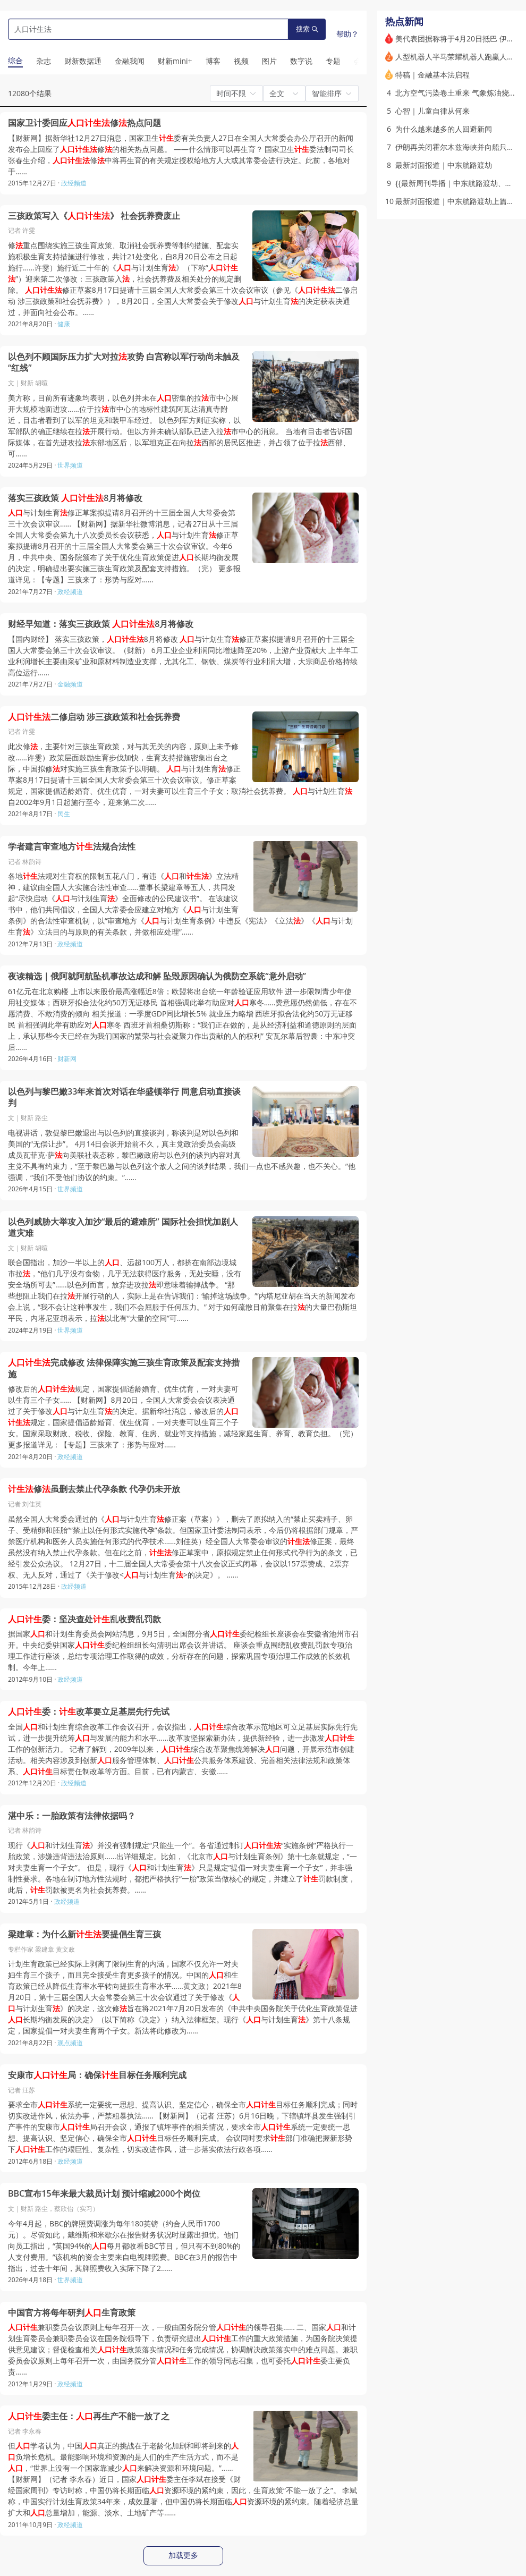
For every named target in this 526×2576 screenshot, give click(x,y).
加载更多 (183, 2555)
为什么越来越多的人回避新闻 (443, 129)
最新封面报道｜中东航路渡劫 (443, 165)
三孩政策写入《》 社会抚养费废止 (94, 216)
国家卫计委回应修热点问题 (84, 123)
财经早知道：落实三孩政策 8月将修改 (100, 624)
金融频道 (70, 684)
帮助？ (347, 34)
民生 (63, 813)
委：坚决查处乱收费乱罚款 (84, 1619)
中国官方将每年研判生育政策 (71, 2312)
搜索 (307, 29)
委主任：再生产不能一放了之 (88, 2416)
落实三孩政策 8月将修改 (75, 498)
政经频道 (74, 183)
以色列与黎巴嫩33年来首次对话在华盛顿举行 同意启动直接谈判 (124, 1097)
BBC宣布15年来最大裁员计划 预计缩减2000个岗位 (104, 2193)
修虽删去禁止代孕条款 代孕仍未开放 (94, 1489)
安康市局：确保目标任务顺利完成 (97, 2075)
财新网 (67, 1058)
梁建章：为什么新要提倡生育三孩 (84, 1934)
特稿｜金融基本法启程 (432, 75)
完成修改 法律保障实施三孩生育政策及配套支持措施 (124, 1368)
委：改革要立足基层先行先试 (88, 1711)
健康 (63, 323)
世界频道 (70, 465)
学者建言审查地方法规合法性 (71, 846)
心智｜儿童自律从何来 (432, 111)
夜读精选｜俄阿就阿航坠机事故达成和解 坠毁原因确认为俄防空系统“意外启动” (157, 976)
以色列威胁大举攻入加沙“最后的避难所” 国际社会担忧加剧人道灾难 (123, 1227)
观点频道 (70, 2042)
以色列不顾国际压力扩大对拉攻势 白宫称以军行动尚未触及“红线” (124, 362)
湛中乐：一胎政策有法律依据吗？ (71, 1815)
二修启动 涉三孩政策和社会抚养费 (94, 717)
